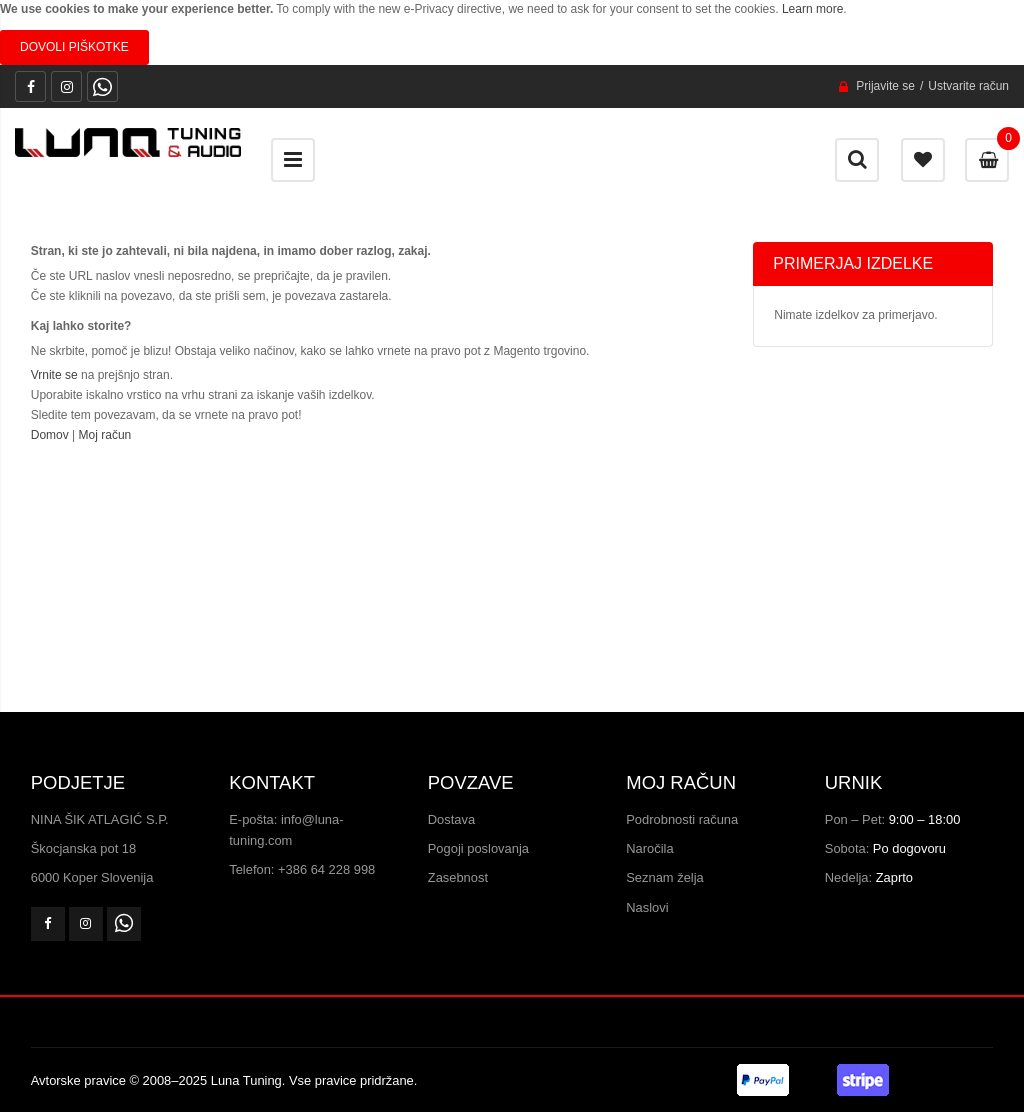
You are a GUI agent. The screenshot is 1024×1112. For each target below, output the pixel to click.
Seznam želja (664, 877)
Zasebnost (458, 877)
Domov (50, 435)
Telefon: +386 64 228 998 (302, 869)
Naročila (649, 848)
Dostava (451, 819)
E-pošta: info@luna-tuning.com (286, 830)
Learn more (812, 9)
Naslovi (647, 907)
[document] (512, 32)
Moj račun (105, 435)
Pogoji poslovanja (478, 848)
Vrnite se (54, 375)
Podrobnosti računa (682, 819)
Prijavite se (885, 86)
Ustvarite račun (968, 86)
